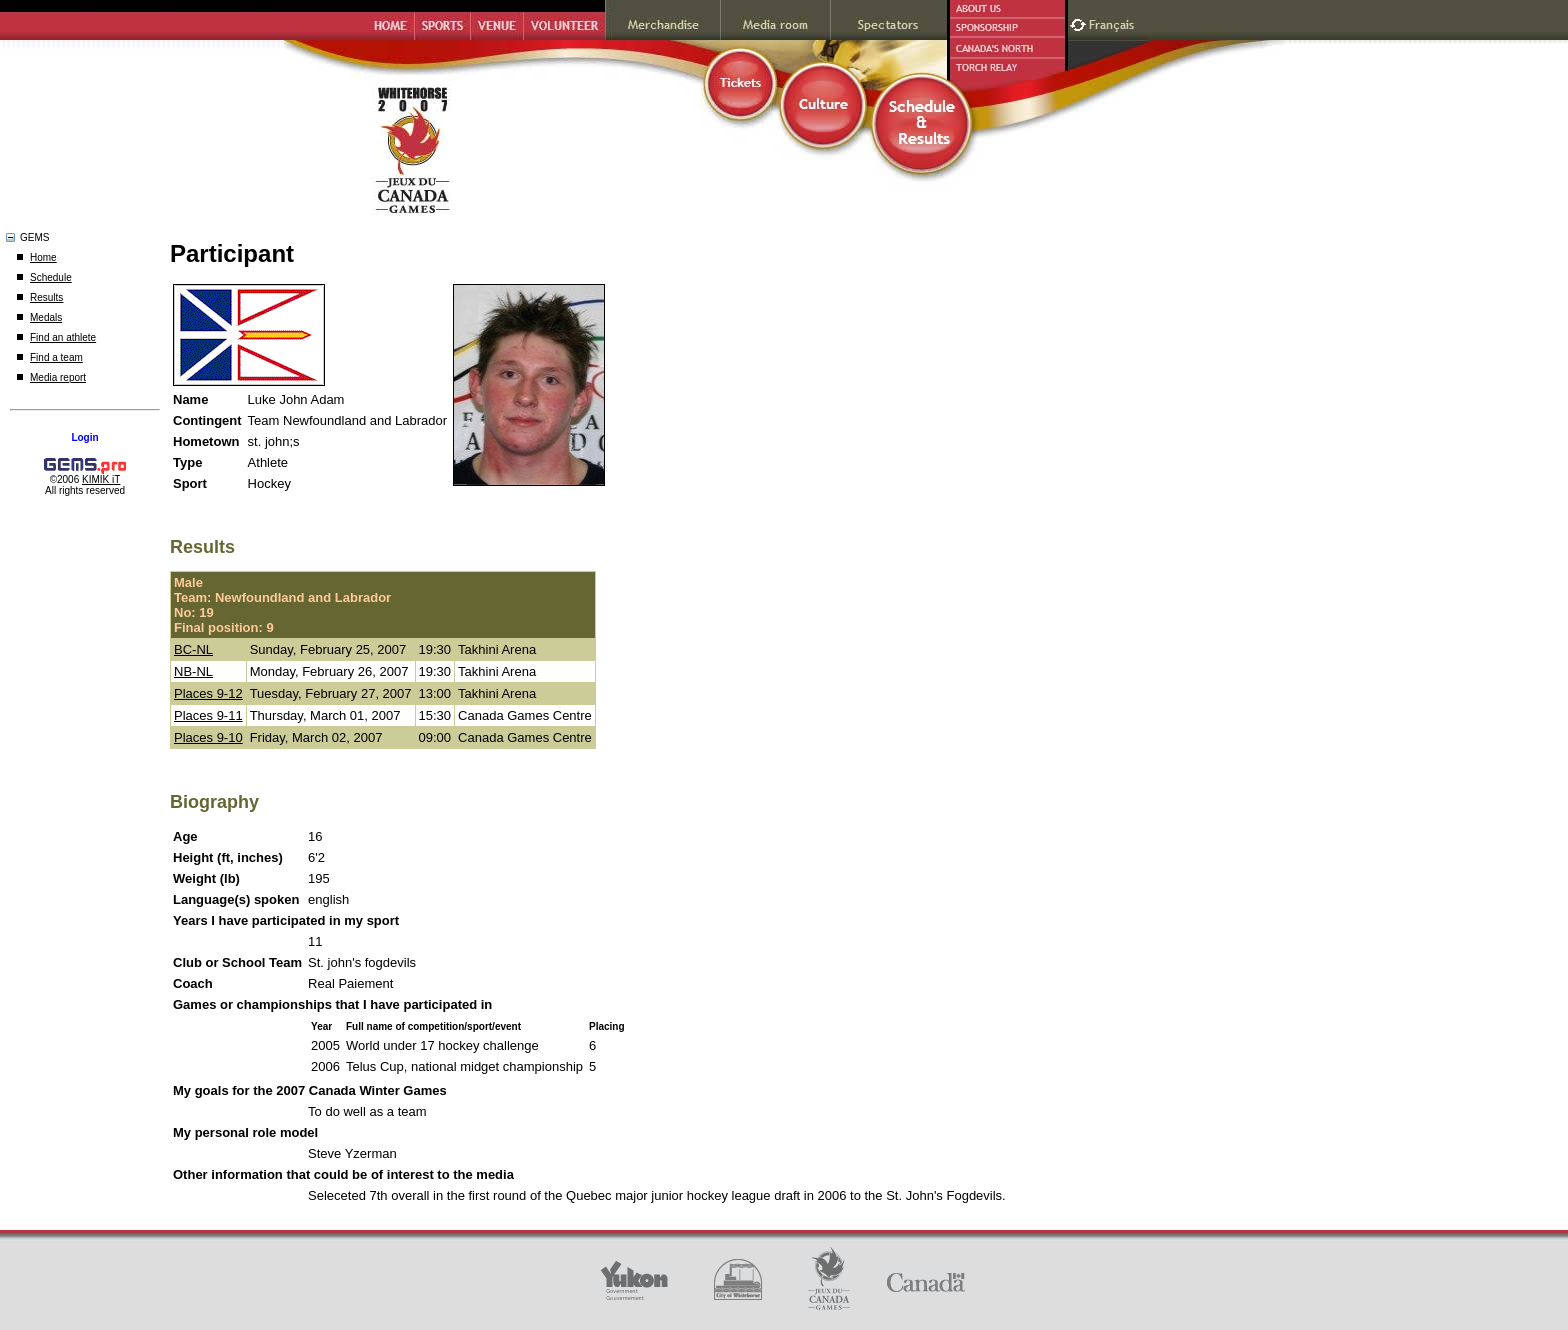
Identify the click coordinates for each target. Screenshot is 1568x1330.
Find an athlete (63, 337)
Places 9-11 (208, 715)
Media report (58, 377)
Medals (46, 317)
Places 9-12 (208, 693)
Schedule (51, 277)
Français (1114, 22)
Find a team (56, 357)
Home (43, 257)
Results (46, 297)
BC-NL (193, 649)
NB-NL (193, 671)
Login (84, 437)
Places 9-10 (208, 737)
